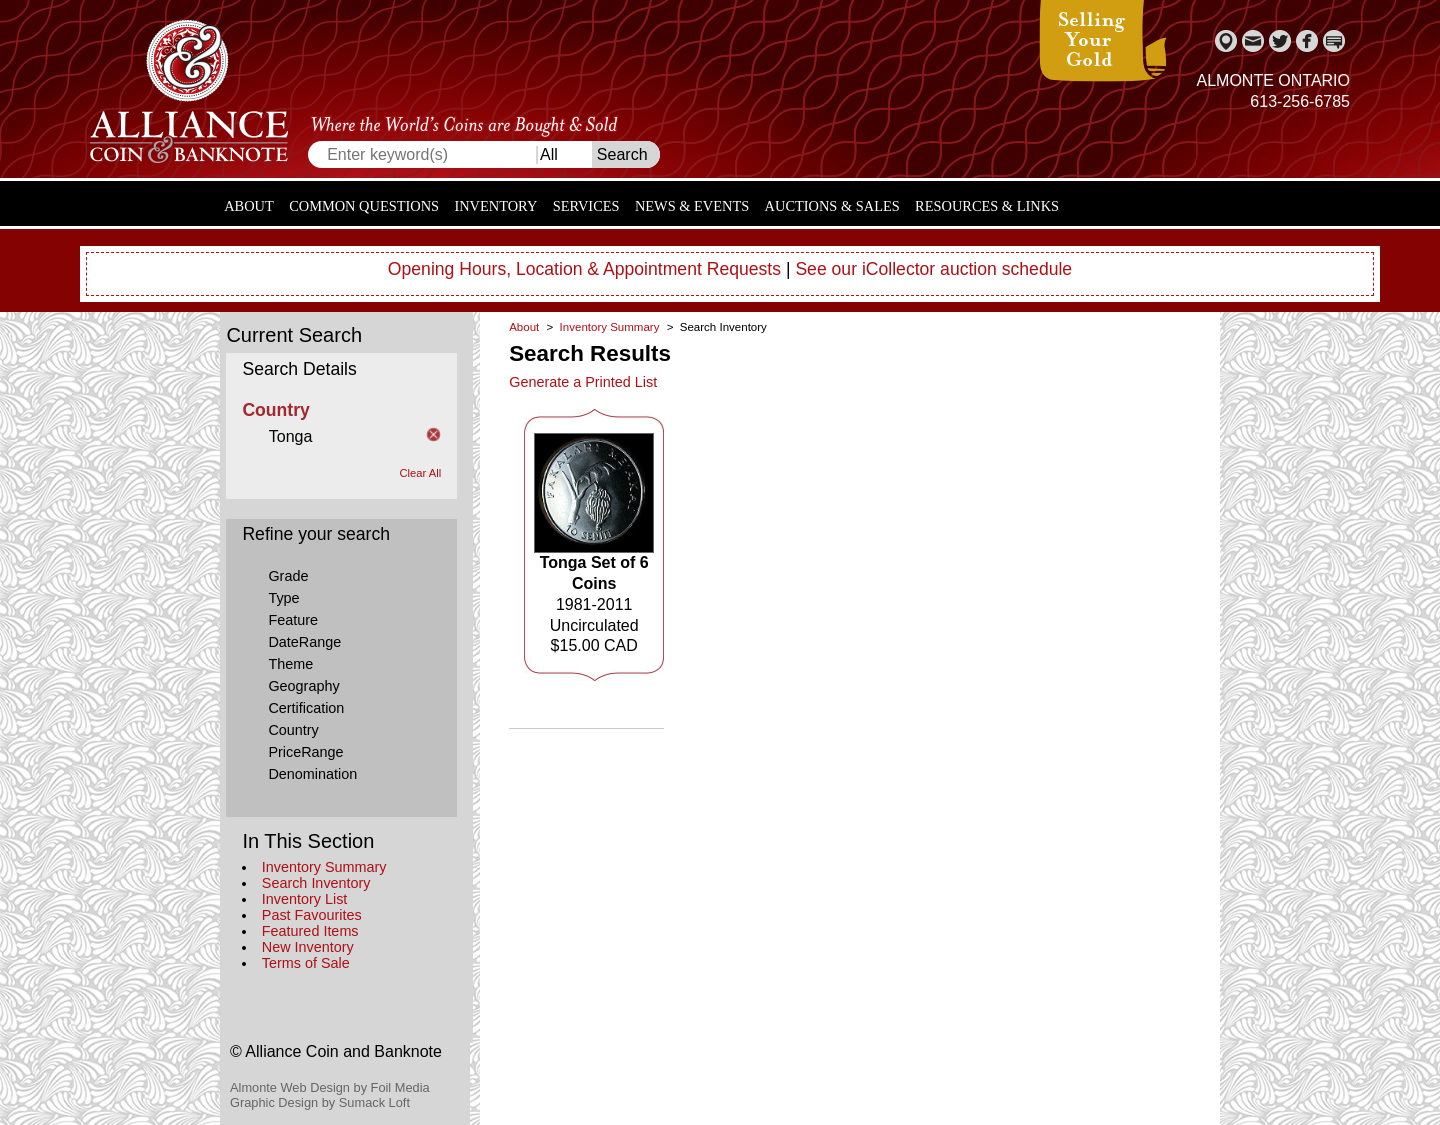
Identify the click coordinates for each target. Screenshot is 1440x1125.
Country (293, 730)
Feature (293, 620)
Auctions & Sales (832, 206)
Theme (290, 664)
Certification (306, 708)
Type (283, 598)
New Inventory (308, 947)
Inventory (495, 206)
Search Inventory (316, 883)
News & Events (692, 206)
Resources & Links (987, 206)
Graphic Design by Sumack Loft (320, 1102)
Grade (288, 576)
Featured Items (310, 931)
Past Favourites (312, 915)
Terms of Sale (306, 963)
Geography (303, 686)
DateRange (304, 642)
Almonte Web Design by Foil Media (330, 1087)
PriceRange (305, 752)
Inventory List (305, 899)
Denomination (312, 774)
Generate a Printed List (583, 382)
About (249, 206)
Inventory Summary (324, 867)
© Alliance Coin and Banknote (336, 1051)
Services (586, 206)
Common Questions (364, 206)
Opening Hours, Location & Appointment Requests (584, 269)
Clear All (421, 473)
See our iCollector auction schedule (933, 269)
